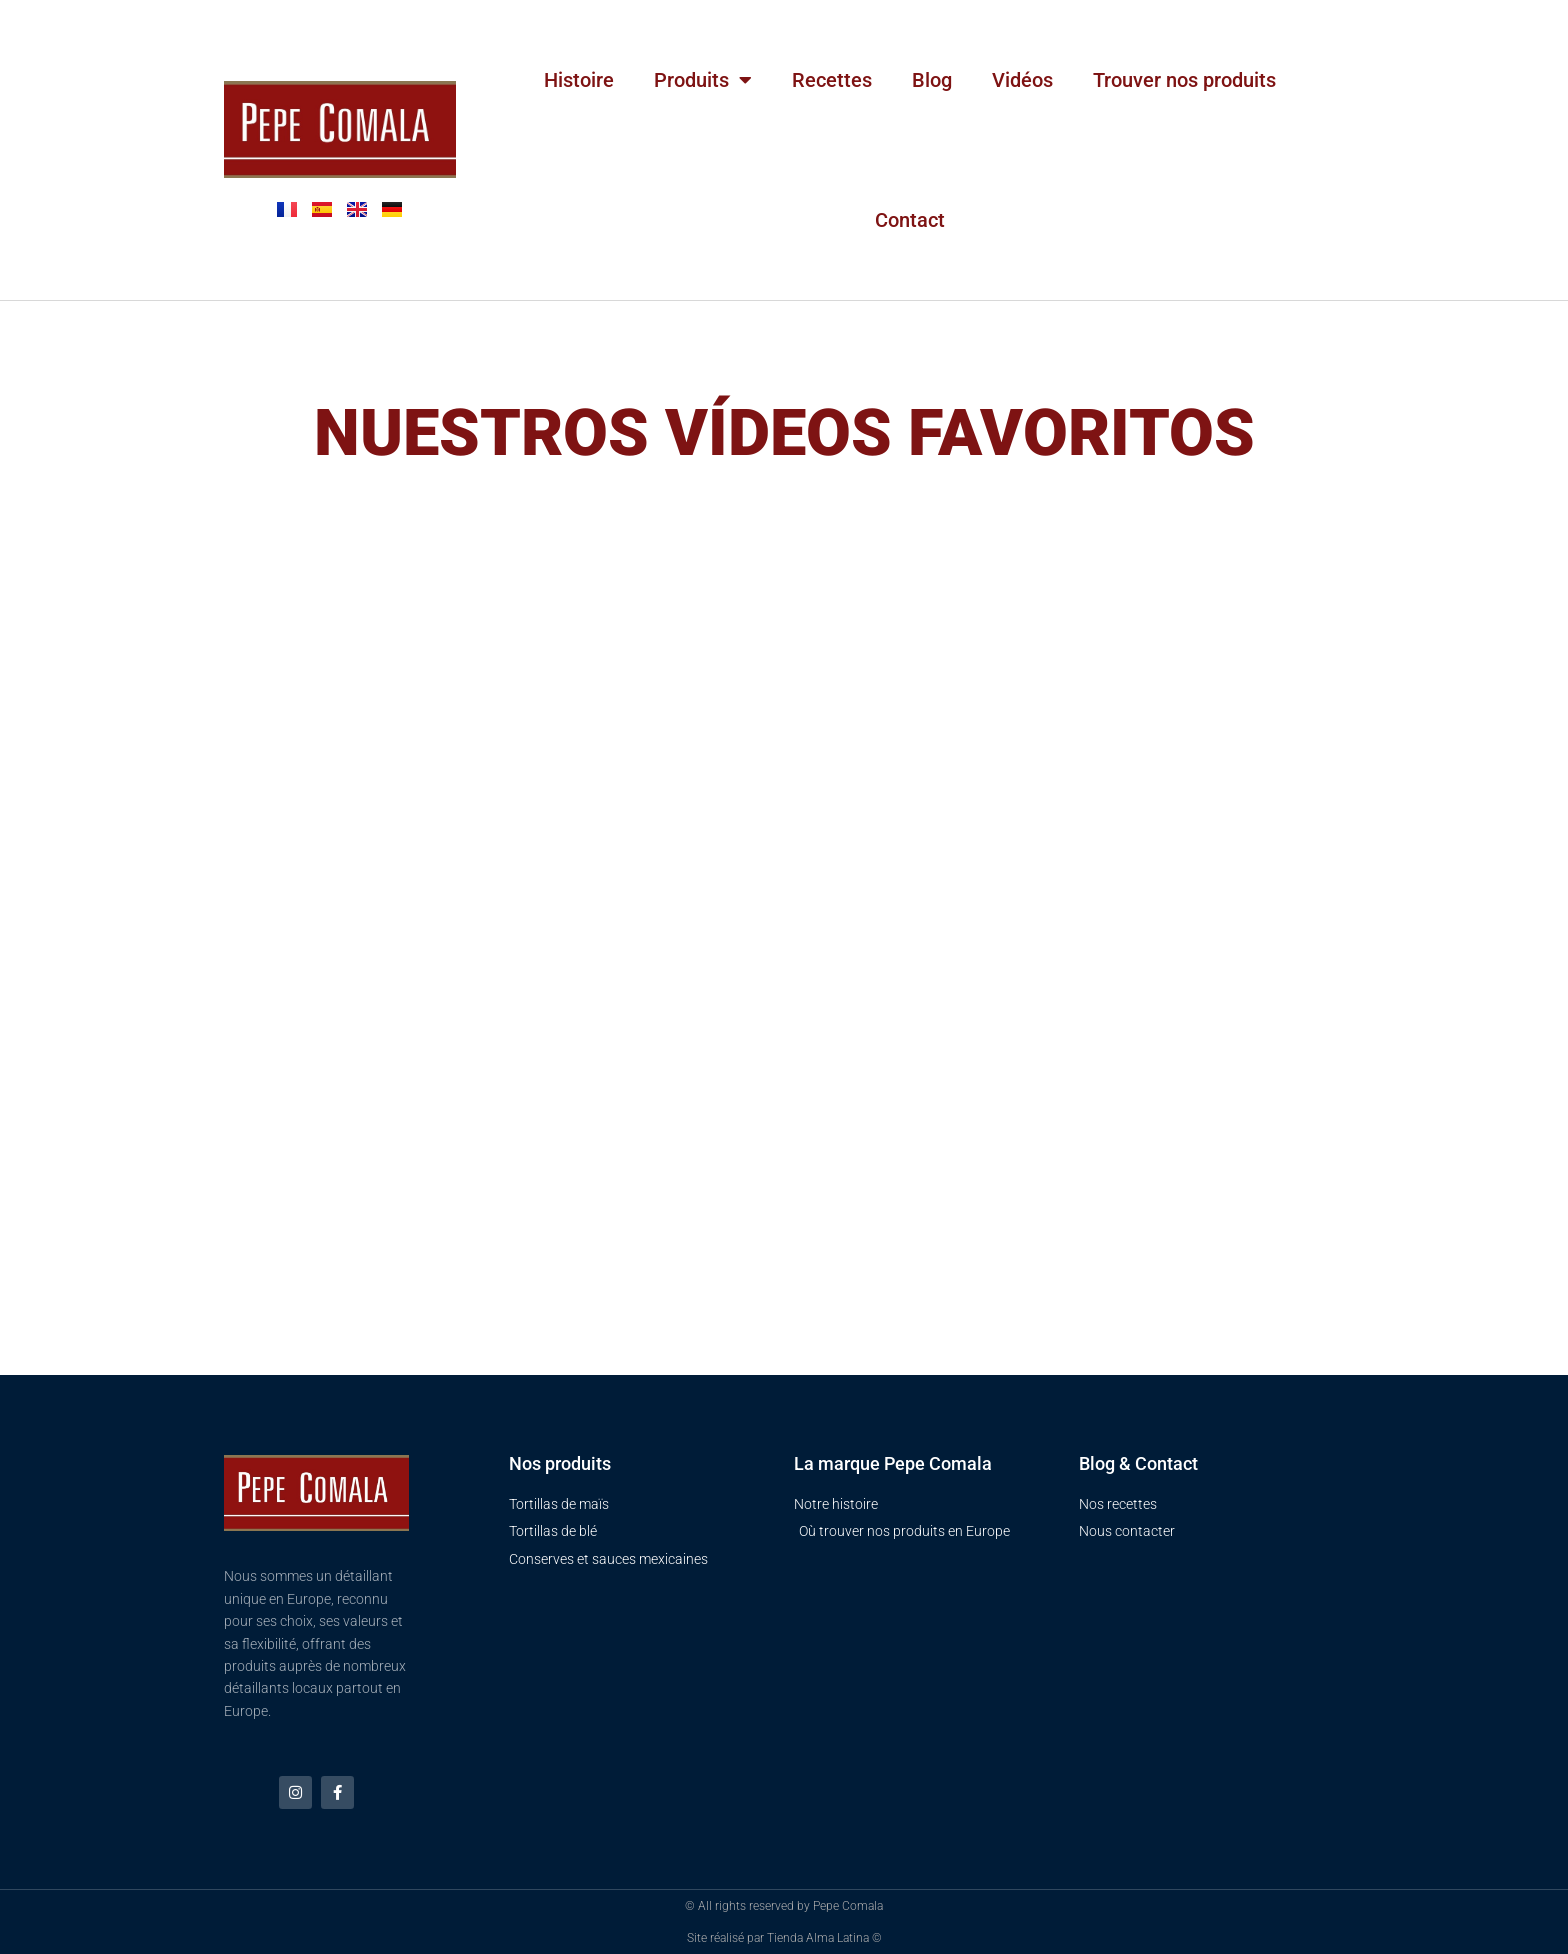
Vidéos (1022, 80)
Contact (910, 220)
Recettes (832, 80)
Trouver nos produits (1184, 80)
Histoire (579, 80)
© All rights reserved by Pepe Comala (784, 1906)
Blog (932, 80)
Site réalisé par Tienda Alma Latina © (784, 1938)
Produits (703, 80)
